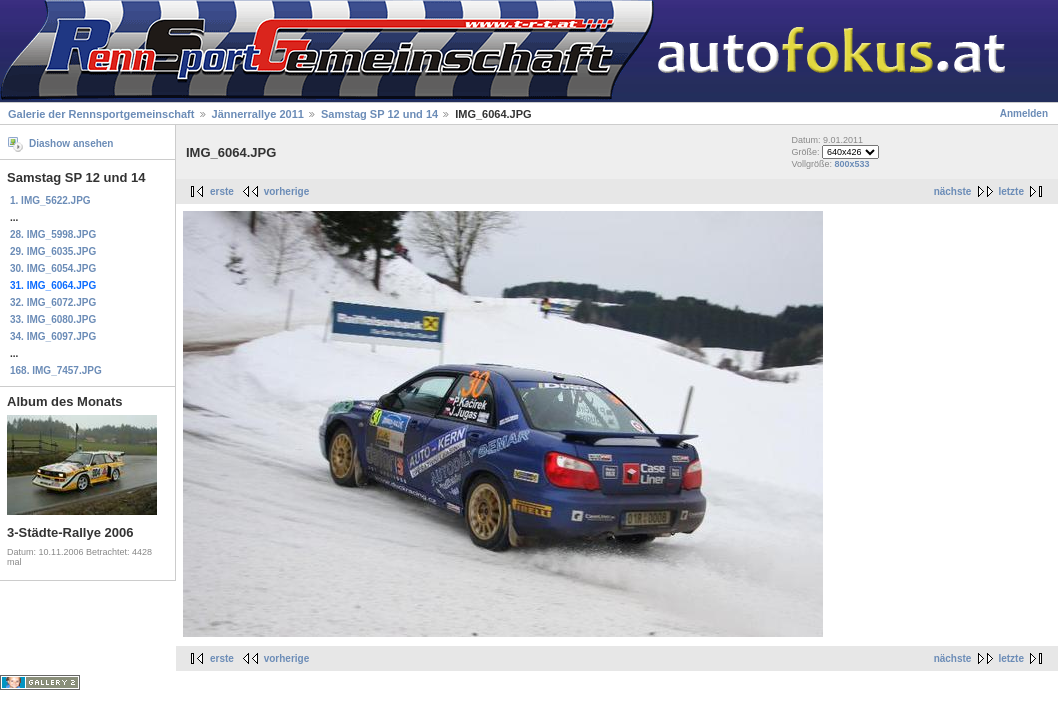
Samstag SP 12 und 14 (379, 114)
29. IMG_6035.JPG (53, 251)
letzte (1011, 191)
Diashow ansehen (71, 143)
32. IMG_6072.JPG (53, 302)
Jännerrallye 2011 (258, 114)
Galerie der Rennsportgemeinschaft (101, 114)
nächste (953, 191)
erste (222, 191)
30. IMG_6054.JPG (53, 268)
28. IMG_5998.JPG (53, 234)
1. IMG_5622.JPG (50, 200)
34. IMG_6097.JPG (53, 336)
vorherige (287, 191)
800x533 (851, 164)
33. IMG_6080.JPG (53, 319)
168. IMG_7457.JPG (56, 370)
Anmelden (1024, 113)
